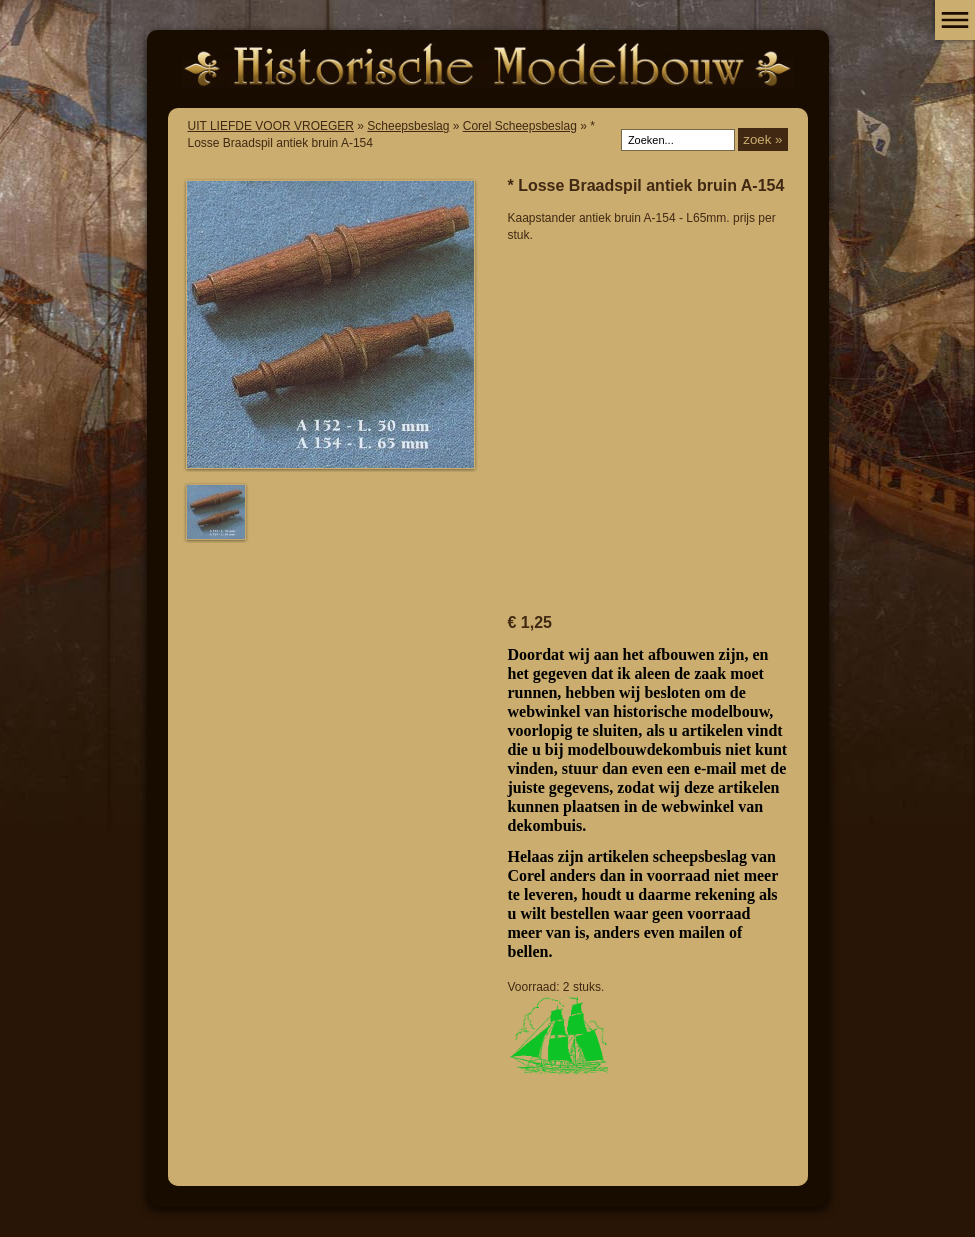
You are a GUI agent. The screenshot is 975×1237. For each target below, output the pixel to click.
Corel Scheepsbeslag (520, 126)
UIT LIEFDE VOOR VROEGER (271, 126)
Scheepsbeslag (408, 126)
